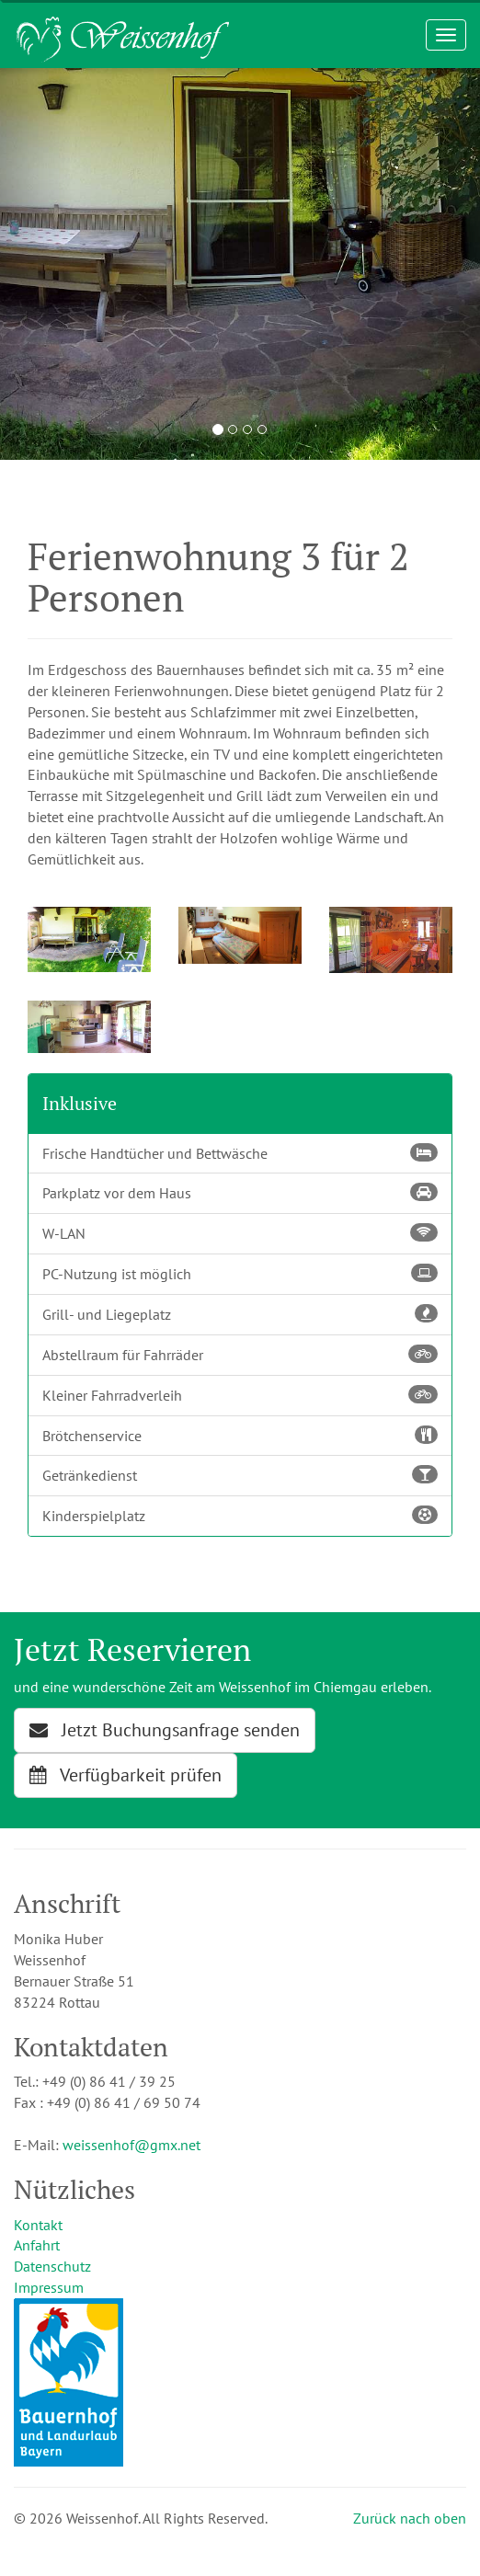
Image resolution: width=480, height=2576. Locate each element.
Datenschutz (52, 2266)
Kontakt (38, 2224)
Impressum (49, 2287)
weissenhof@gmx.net (131, 2144)
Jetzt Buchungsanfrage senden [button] (164, 1730)
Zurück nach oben (409, 2518)
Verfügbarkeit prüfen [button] (125, 1775)
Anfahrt (37, 2245)
